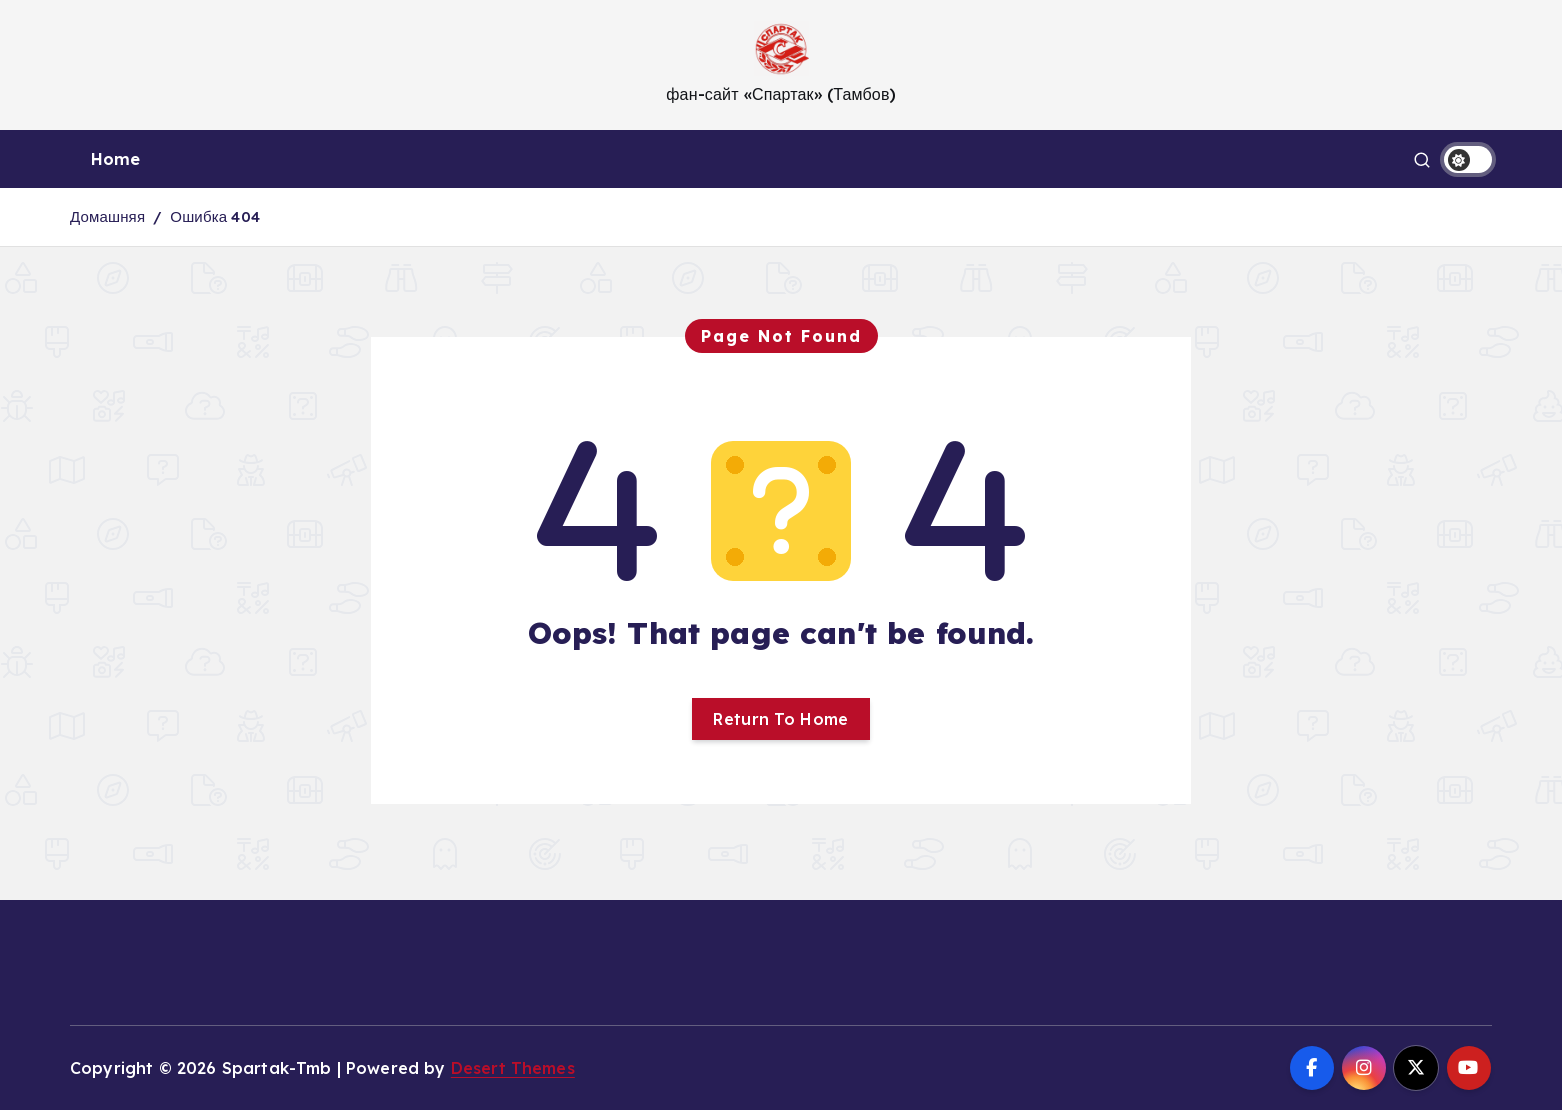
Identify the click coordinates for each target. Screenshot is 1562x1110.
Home (116, 159)
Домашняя (107, 216)
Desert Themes (513, 1068)
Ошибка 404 (215, 216)
